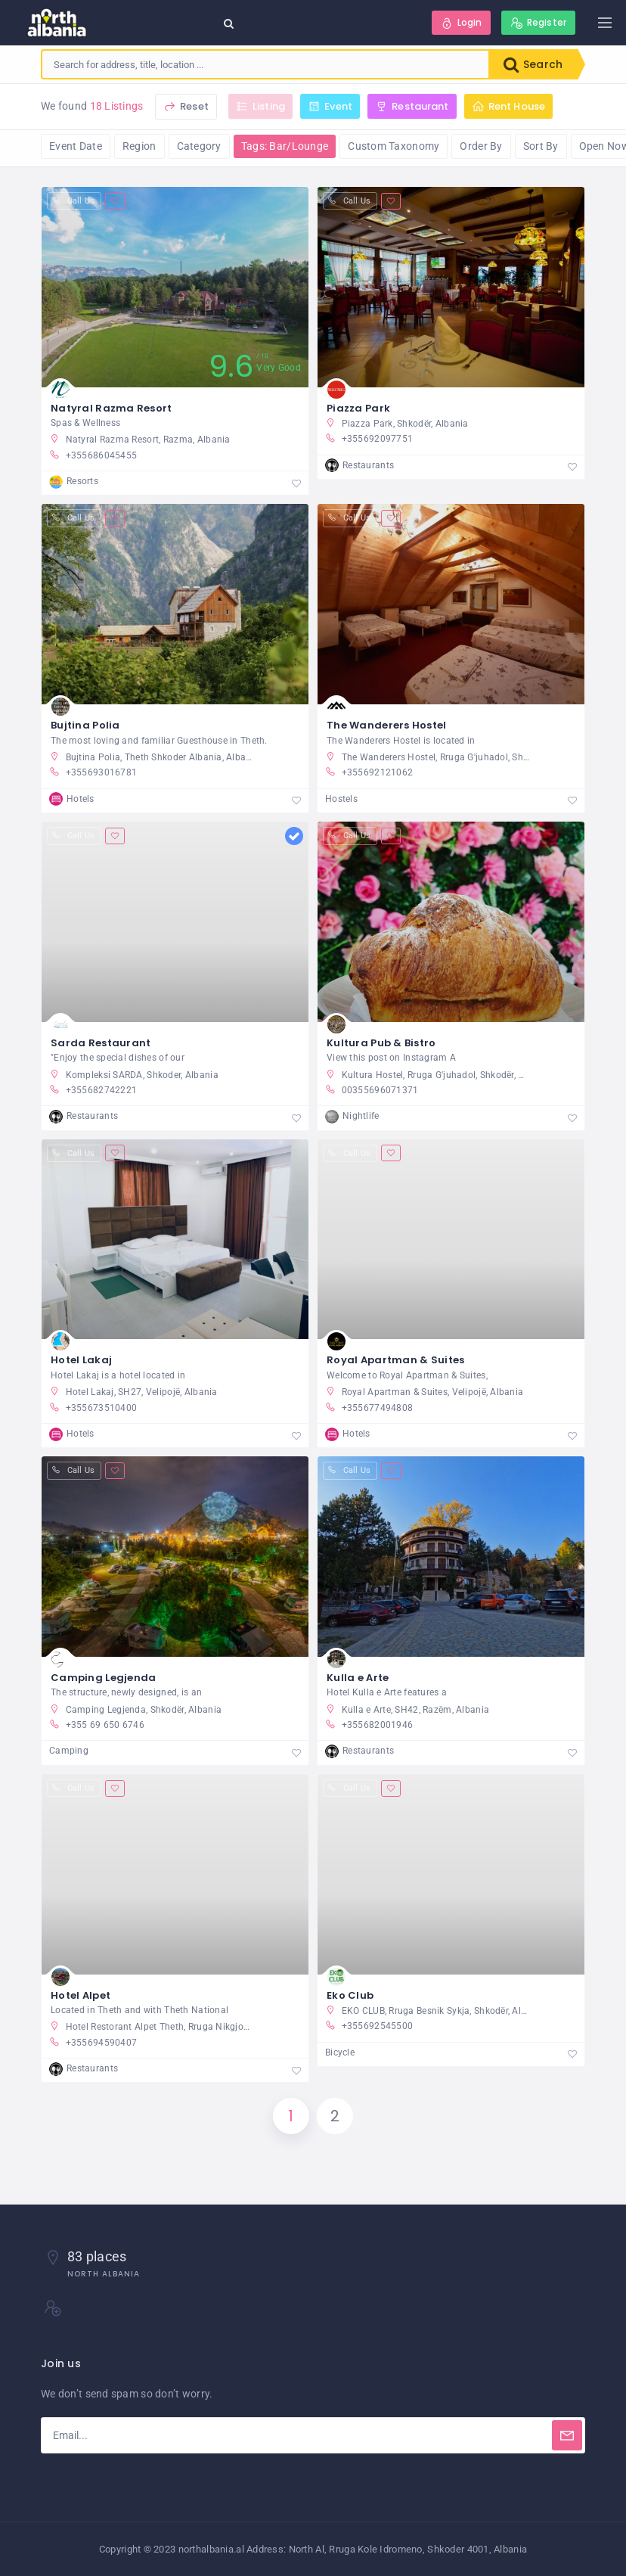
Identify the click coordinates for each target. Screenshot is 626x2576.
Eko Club (350, 1995)
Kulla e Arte (358, 1677)
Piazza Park (358, 408)
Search (533, 64)
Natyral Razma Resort (111, 408)
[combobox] (265, 64)
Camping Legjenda (103, 1677)
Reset (186, 106)
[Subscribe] (567, 2435)
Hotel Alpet (80, 1995)
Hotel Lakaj (81, 1360)
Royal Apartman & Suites (395, 1360)
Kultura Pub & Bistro (381, 1043)
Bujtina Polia (85, 725)
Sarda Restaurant (100, 1043)
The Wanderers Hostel (387, 725)
